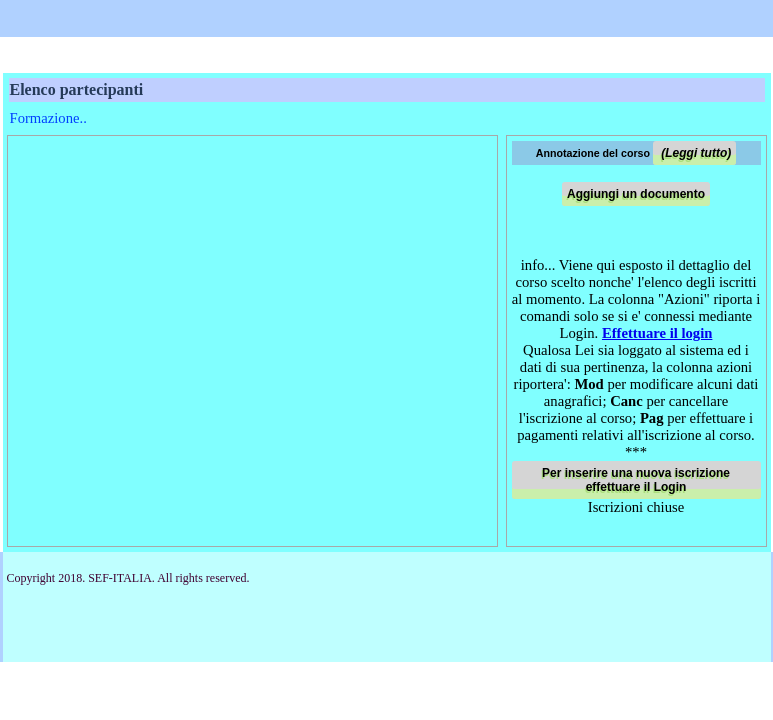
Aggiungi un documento (636, 194)
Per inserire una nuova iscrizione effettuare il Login (636, 480)
